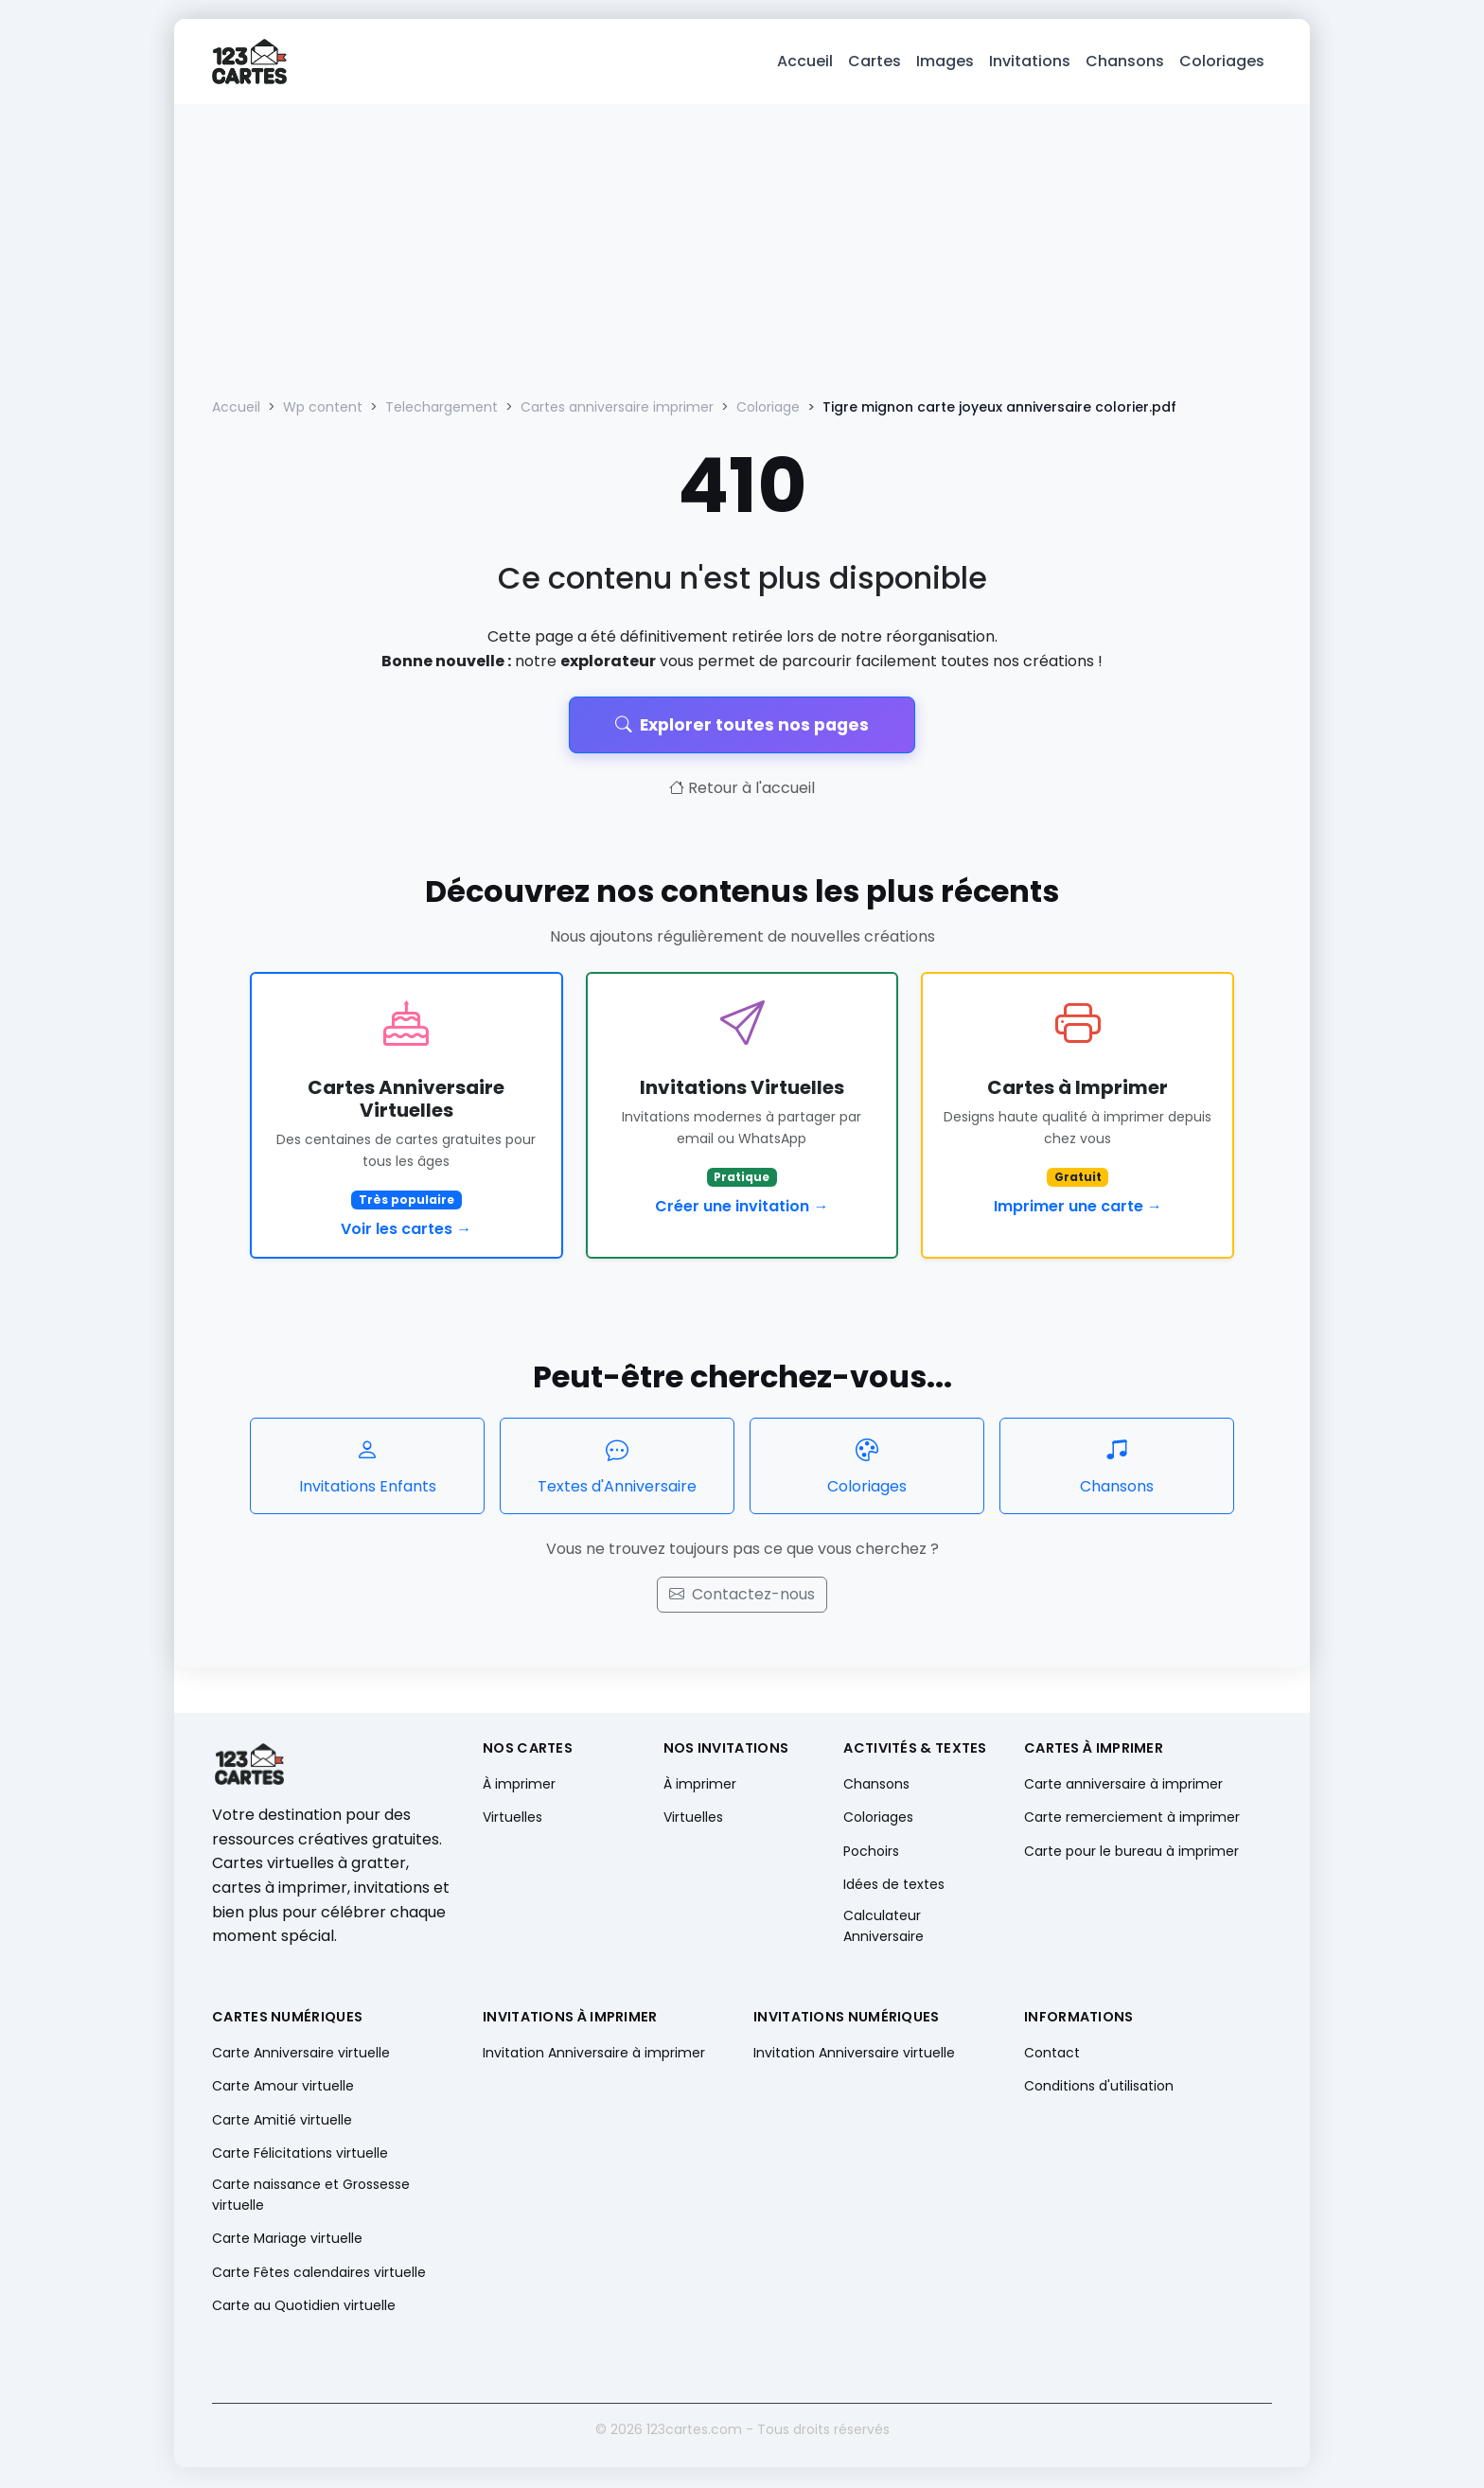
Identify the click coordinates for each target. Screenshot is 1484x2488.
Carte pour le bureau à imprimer (1131, 1852)
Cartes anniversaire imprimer (617, 408)
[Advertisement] (742, 247)
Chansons (1125, 62)
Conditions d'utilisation (1099, 2087)
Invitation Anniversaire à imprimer (594, 2054)
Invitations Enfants (367, 1467)
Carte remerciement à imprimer (1132, 1818)
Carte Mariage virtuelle (287, 2240)
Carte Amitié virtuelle (282, 2120)
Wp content (322, 408)
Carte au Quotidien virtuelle (304, 2307)
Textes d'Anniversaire (617, 1467)
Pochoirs (871, 1852)
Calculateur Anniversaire (883, 1928)
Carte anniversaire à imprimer (1123, 1785)
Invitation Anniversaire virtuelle (854, 2054)
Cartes (874, 62)
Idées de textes (894, 1886)
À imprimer (519, 1785)
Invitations (1029, 62)
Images (945, 62)
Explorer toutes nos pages (742, 726)
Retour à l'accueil (742, 790)
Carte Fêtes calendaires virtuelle (319, 2273)
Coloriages (1221, 62)
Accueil (805, 62)
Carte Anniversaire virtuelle (301, 2054)
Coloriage (768, 408)
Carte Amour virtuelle (283, 2087)
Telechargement (441, 408)
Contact (1052, 2054)
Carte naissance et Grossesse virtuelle (311, 2196)
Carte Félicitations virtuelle (300, 2154)
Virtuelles (512, 1818)
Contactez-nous (742, 1596)
